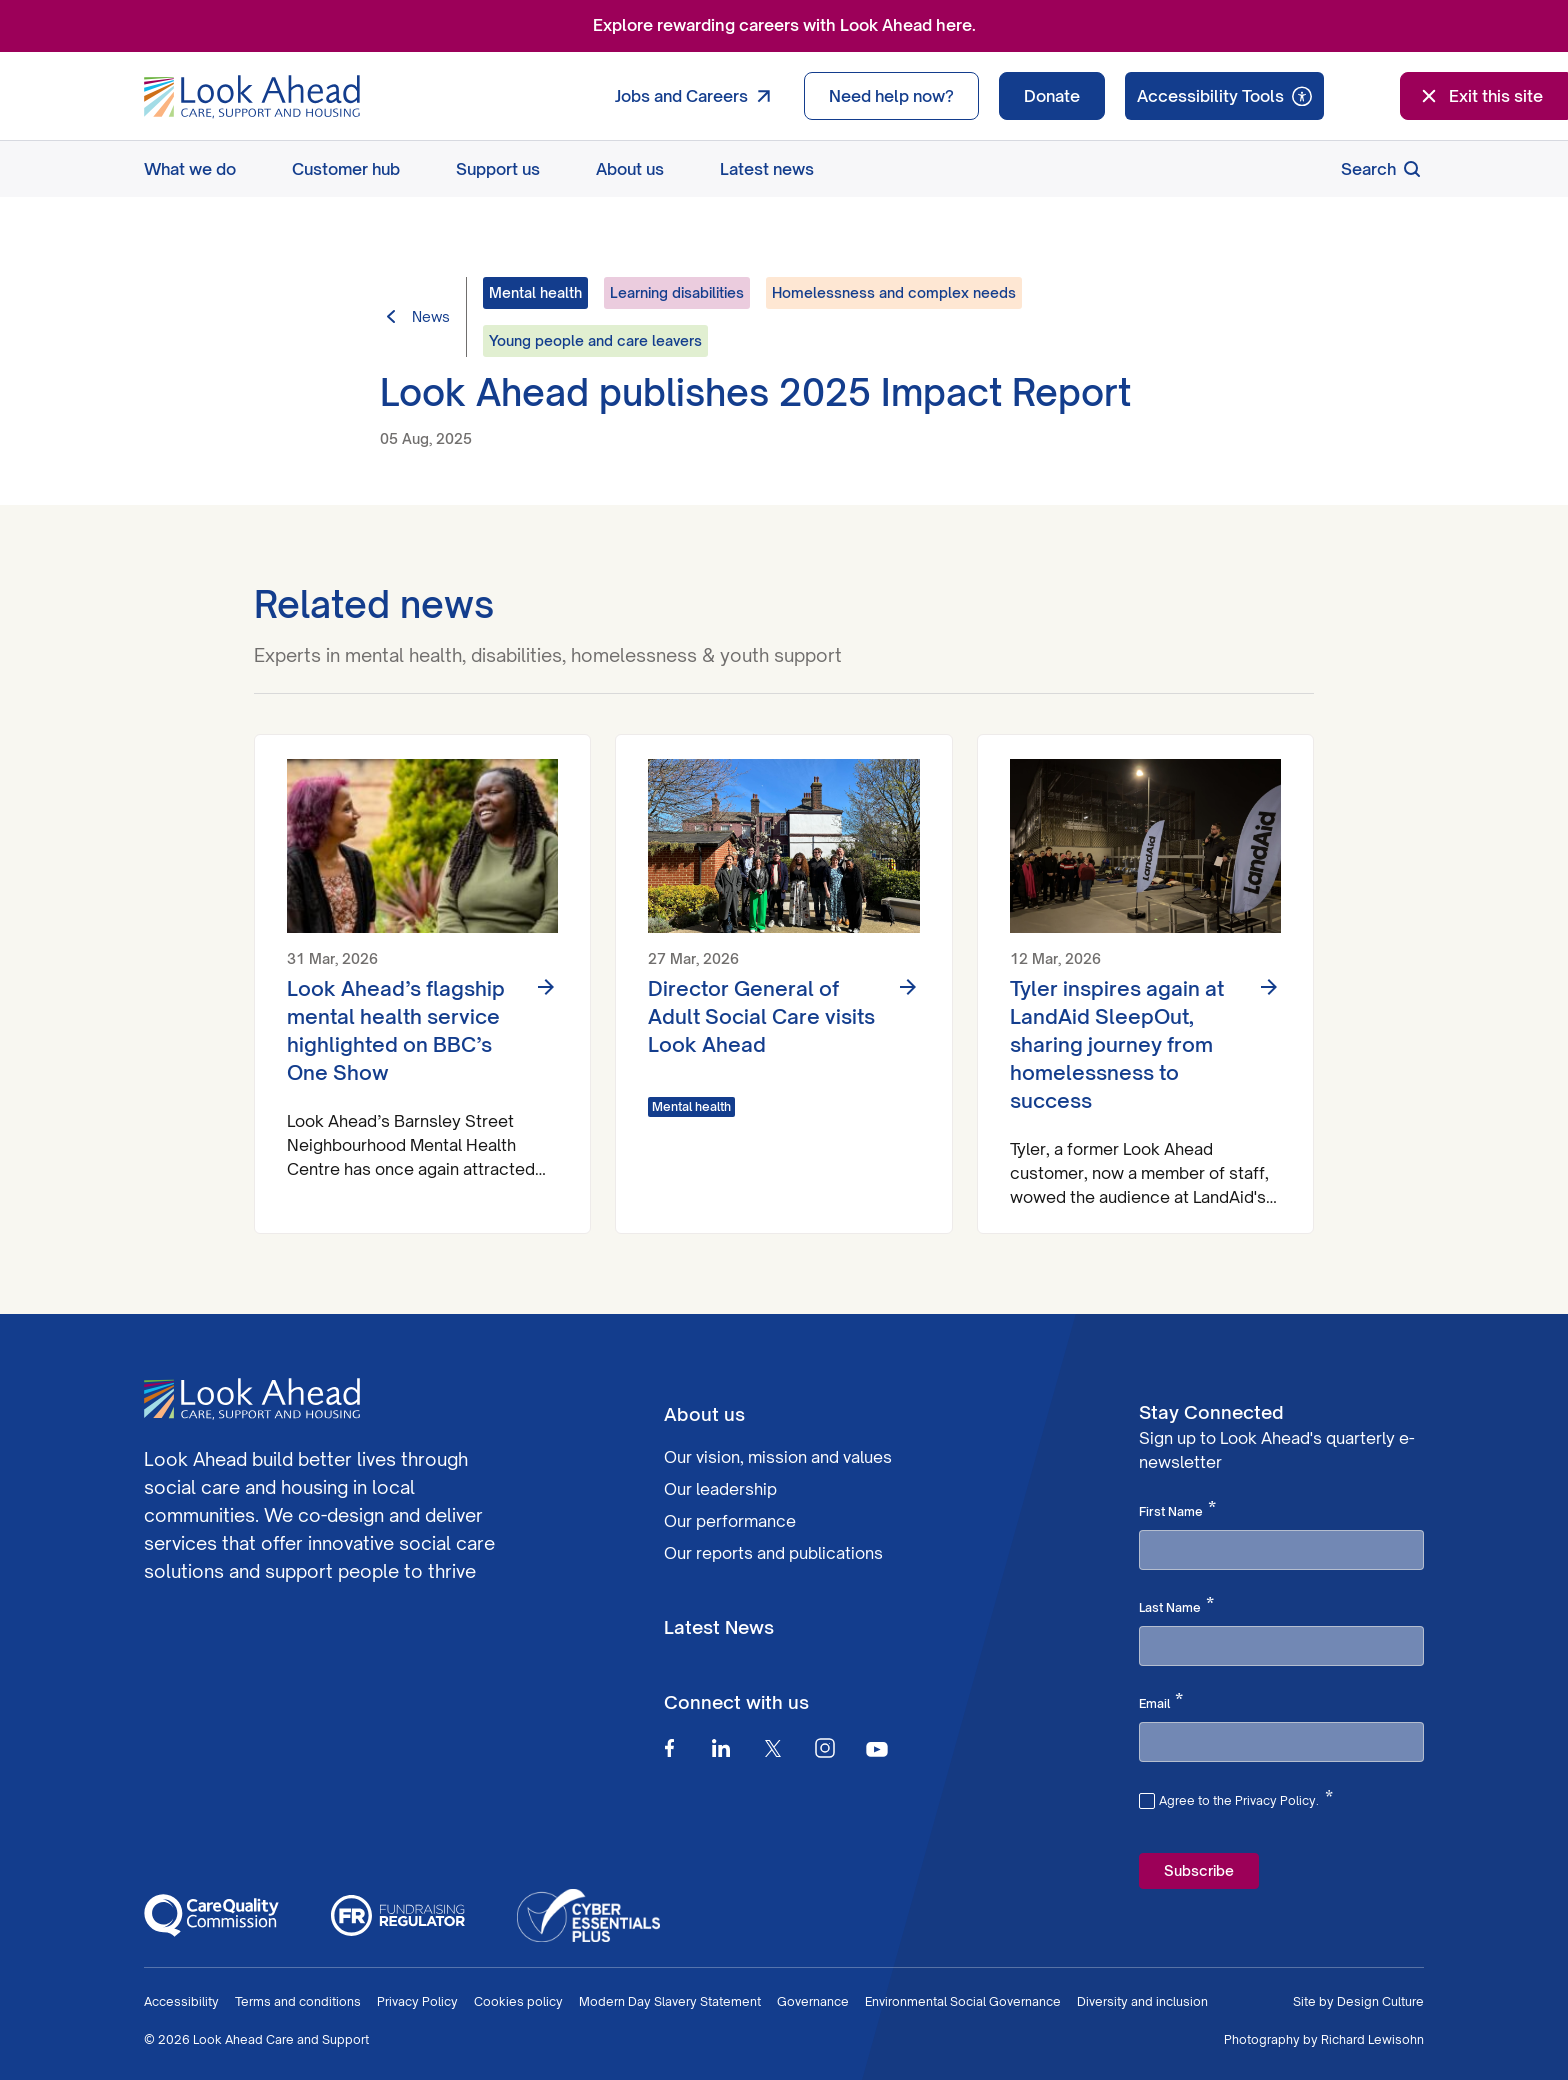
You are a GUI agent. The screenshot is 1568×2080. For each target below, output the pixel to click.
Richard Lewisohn (1372, 2039)
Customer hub (346, 169)
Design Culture (1380, 2001)
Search (1382, 169)
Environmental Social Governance (963, 2001)
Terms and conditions (298, 2001)
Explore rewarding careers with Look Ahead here (782, 25)
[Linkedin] (721, 1748)
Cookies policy (518, 2001)
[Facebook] (669, 1748)
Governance (813, 2001)
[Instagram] (825, 1748)
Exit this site (1480, 96)
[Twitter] (773, 1748)
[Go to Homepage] (252, 97)
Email (1161, 1702)
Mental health (691, 1106)
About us (630, 169)
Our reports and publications (773, 1553)
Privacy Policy (417, 2001)
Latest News (719, 1627)
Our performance (730, 1521)
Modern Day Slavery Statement (670, 2001)
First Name (1177, 1510)
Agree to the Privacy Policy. (1246, 1798)
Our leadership (720, 1489)
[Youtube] (877, 1748)
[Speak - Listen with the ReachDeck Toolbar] (1224, 96)
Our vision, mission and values (778, 1457)
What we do (190, 169)
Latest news (767, 169)
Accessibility (181, 2001)
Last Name (1176, 1606)
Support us (498, 169)
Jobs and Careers (697, 96)
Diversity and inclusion (1142, 2001)
